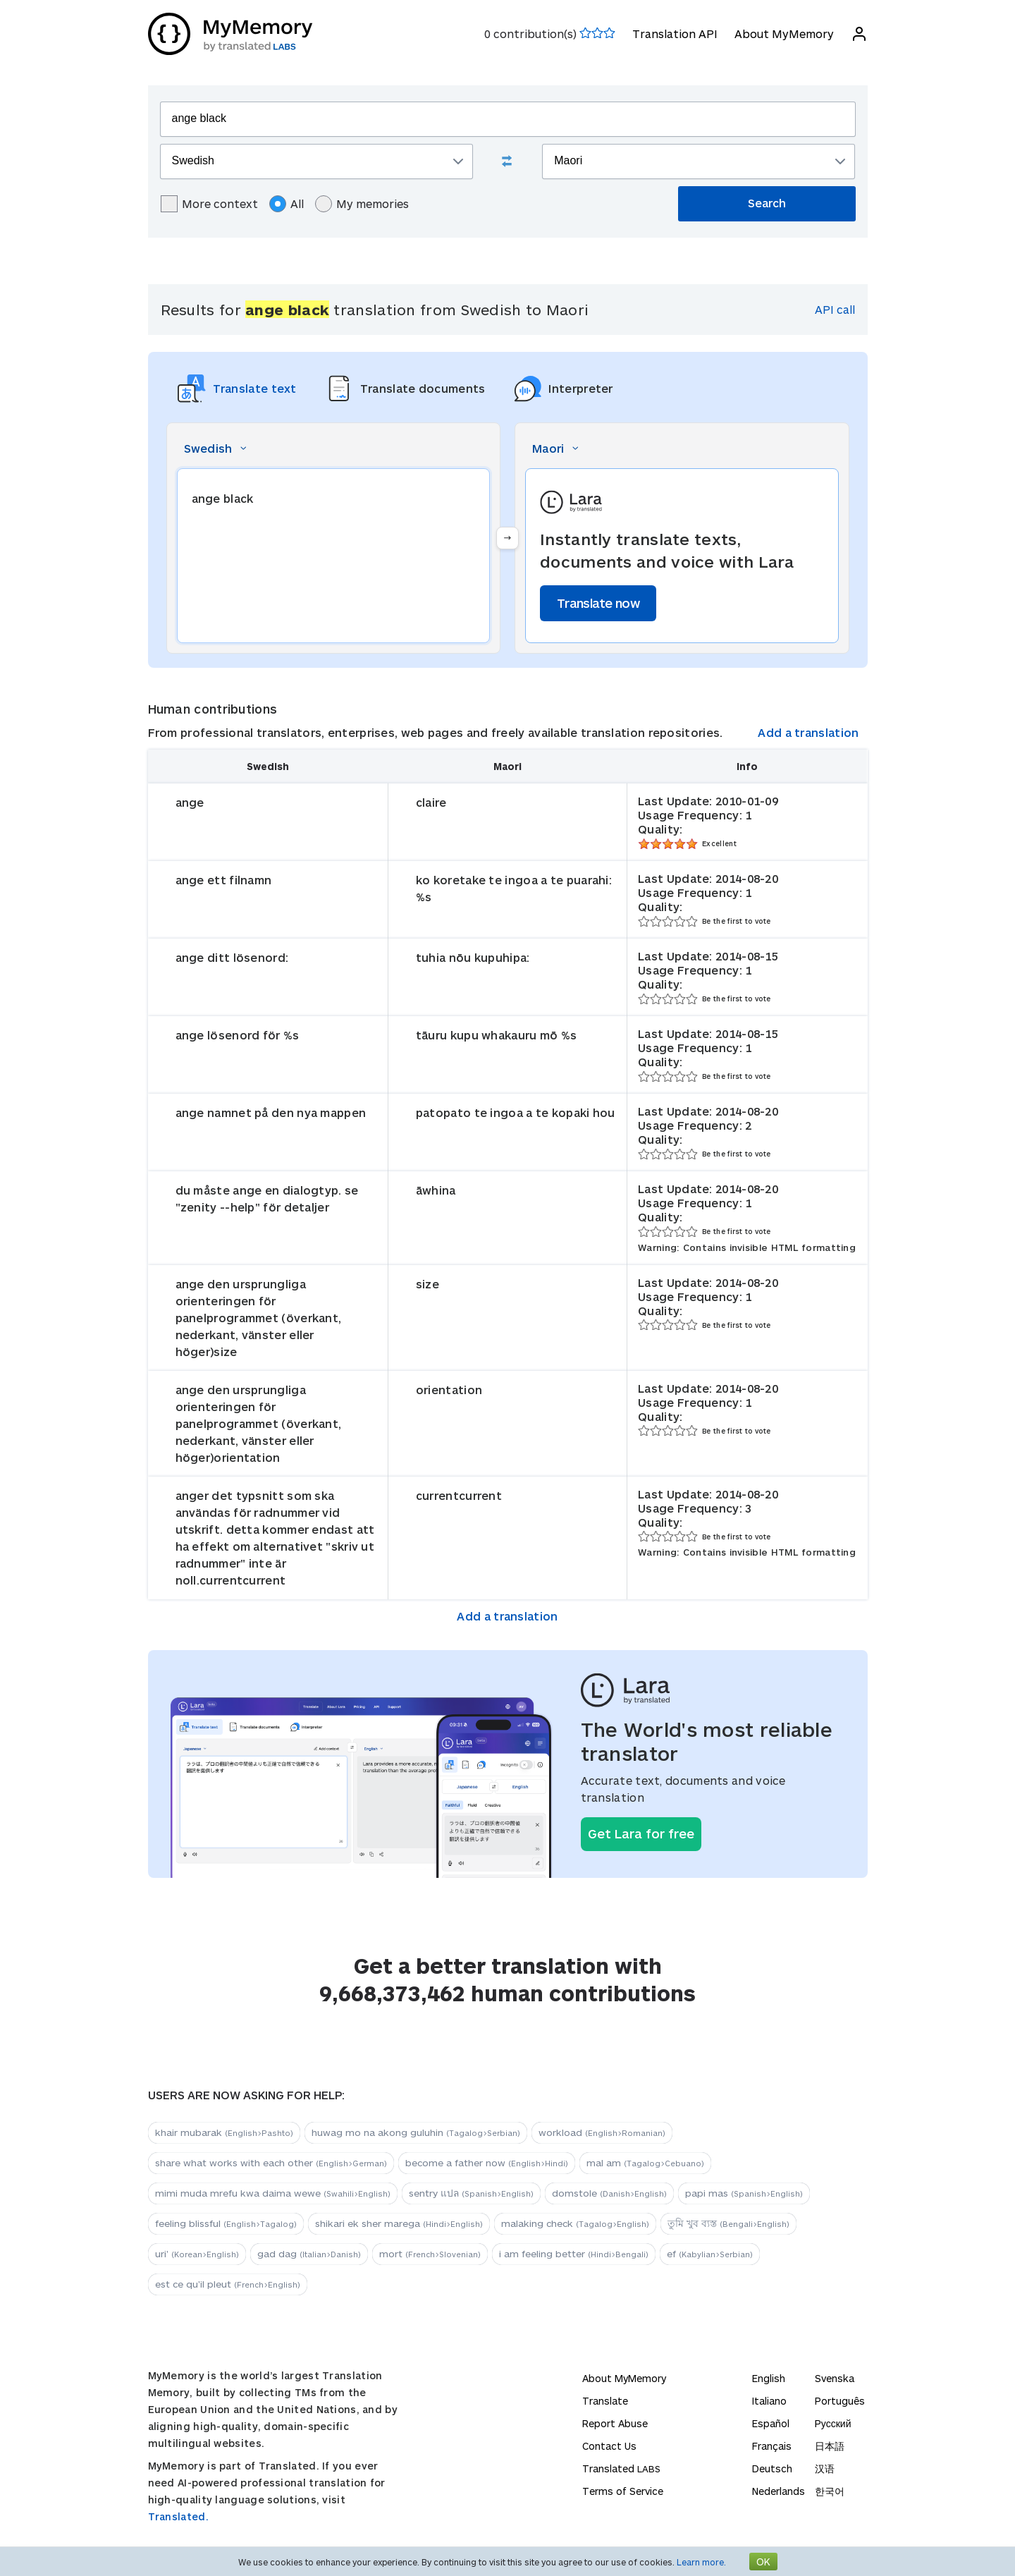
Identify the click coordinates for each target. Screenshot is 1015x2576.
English (768, 2378)
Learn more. (701, 2562)
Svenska (834, 2378)
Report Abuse (615, 2423)
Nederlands (778, 2491)
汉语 (825, 2468)
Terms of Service (622, 2491)
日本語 (829, 2446)
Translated (621, 2468)
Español (770, 2423)
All (286, 203)
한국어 (829, 2491)
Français (772, 2446)
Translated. (178, 2516)
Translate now (598, 603)
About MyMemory (784, 33)
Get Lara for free (641, 1833)
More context (209, 203)
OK (763, 2562)
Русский (833, 2423)
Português (840, 2401)
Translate (605, 2401)
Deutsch (772, 2468)
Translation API (675, 33)
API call (835, 309)
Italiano (769, 2401)
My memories (362, 203)
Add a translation (808, 732)
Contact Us (609, 2446)
